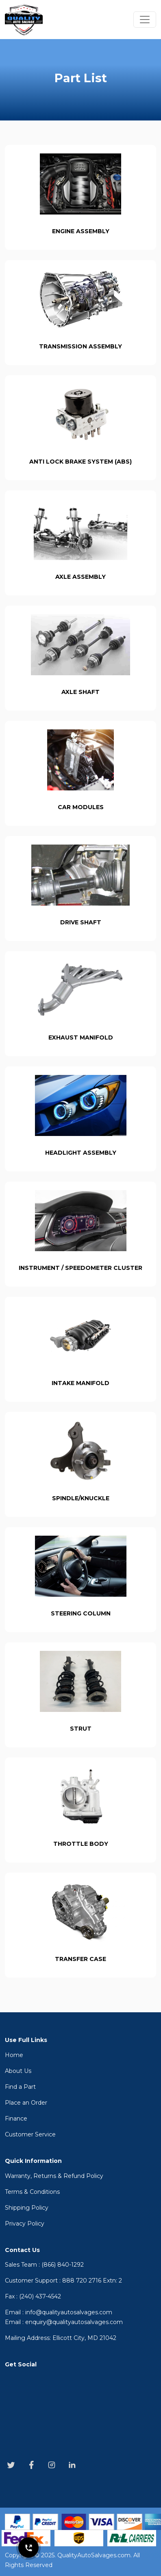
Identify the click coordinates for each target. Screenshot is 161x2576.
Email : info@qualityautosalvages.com (58, 2312)
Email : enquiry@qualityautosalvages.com (64, 2322)
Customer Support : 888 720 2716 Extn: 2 (63, 2280)
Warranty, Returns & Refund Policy (54, 2176)
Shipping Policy (26, 2207)
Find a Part (20, 2086)
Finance (16, 2118)
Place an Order (26, 2102)
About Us (18, 2071)
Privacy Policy (24, 2223)
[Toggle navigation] (144, 19)
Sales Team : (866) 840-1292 (44, 2264)
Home (14, 2055)
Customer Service (30, 2134)
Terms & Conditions (32, 2191)
